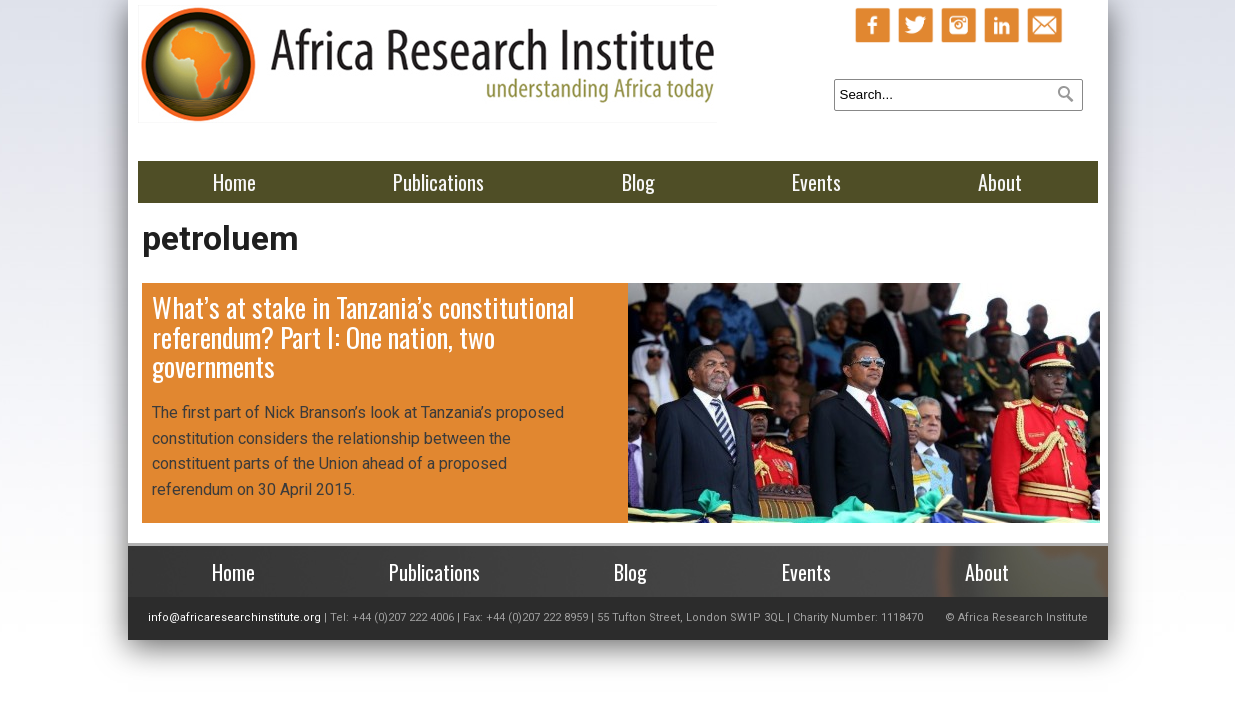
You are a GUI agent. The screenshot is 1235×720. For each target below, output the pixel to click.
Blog (638, 182)
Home (234, 182)
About (1000, 182)
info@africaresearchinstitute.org (234, 617)
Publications (438, 182)
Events (816, 182)
